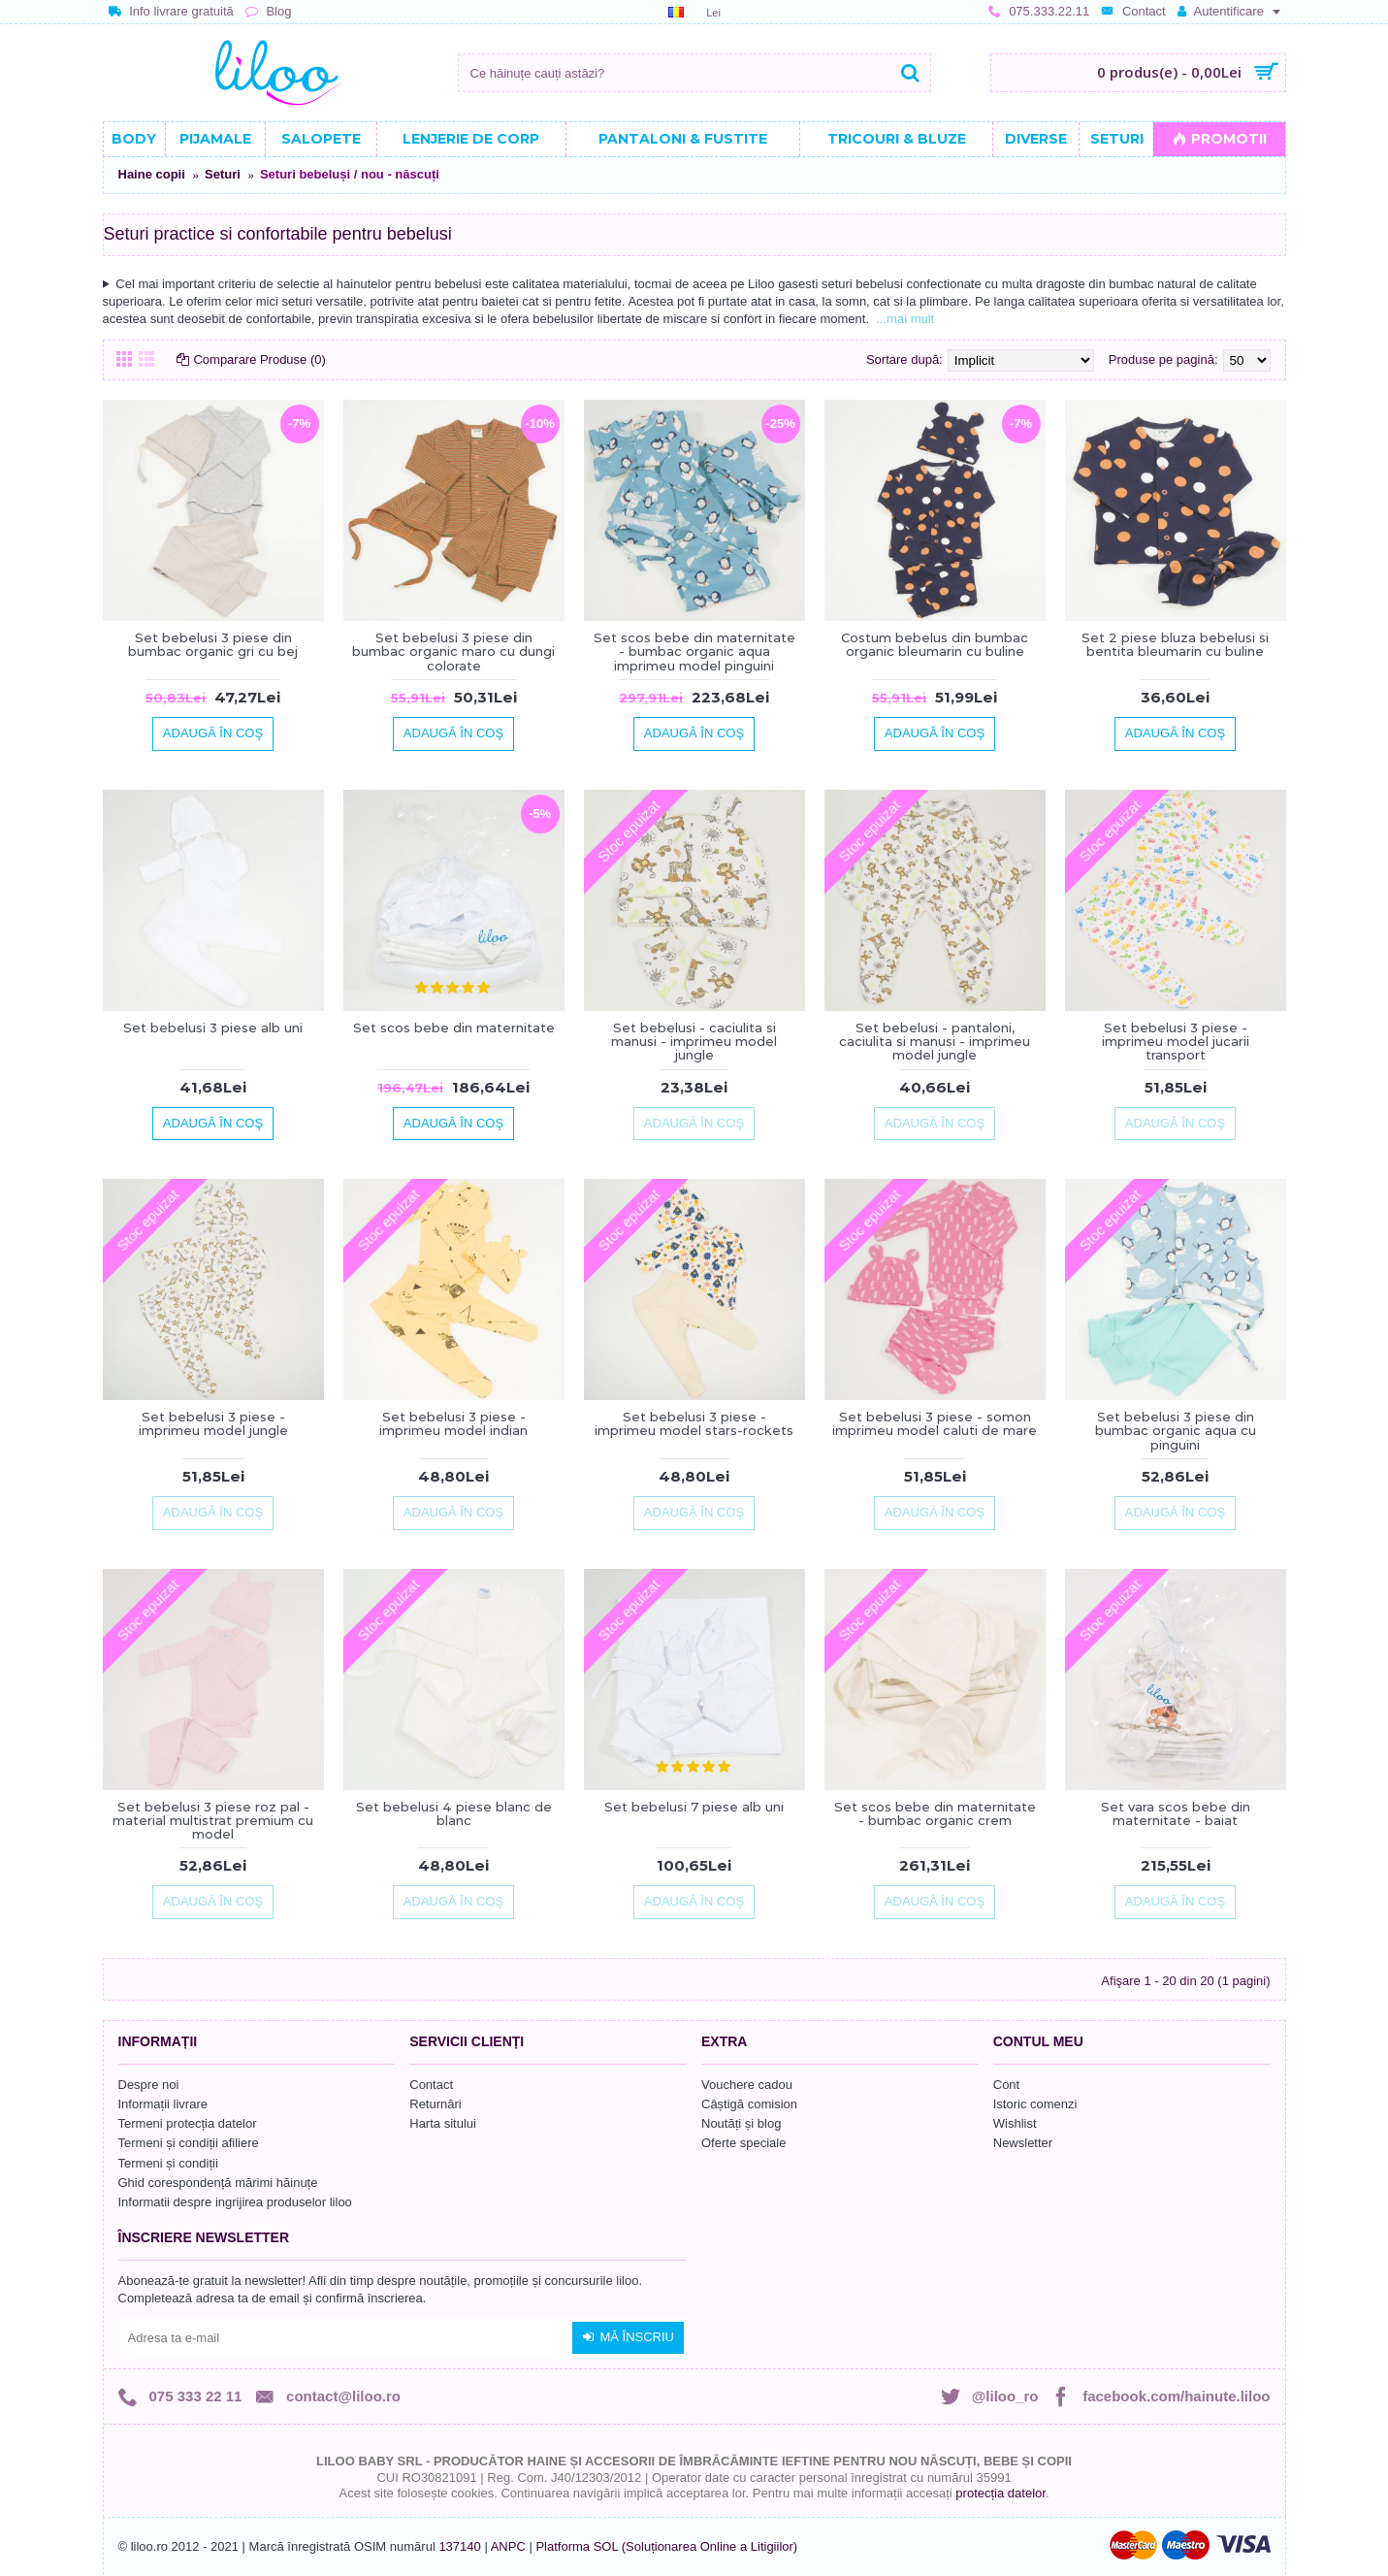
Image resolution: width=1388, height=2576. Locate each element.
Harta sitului (442, 2123)
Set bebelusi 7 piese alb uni (694, 1806)
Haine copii (151, 174)
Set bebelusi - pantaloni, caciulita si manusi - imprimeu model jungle (934, 1041)
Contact (431, 2084)
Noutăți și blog (741, 2123)
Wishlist (1015, 2123)
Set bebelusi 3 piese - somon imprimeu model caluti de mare (934, 1423)
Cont (1006, 2084)
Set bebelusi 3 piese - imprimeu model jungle (213, 1423)
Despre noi (148, 2084)
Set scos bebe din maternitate (454, 1027)
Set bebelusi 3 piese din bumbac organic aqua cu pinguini (1175, 1430)
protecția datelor (1000, 2493)
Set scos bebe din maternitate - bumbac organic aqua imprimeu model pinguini (694, 651)
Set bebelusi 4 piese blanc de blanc (454, 1813)
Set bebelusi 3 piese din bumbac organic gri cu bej (213, 644)
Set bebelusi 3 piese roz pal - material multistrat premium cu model (213, 1820)
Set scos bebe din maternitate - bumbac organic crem (935, 1813)
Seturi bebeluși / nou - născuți (349, 174)
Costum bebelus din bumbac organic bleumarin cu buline (934, 644)
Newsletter (1022, 2143)
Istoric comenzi (1035, 2104)
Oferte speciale (743, 2143)
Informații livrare (163, 2104)
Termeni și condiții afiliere (188, 2143)
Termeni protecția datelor (187, 2123)
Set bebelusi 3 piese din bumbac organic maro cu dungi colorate (453, 651)
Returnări (435, 2104)
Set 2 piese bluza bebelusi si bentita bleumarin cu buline (1175, 644)
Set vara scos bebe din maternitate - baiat (1175, 1813)
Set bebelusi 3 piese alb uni (213, 1027)
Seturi (223, 174)
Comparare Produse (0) (260, 359)
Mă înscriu (628, 2337)
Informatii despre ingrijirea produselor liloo (235, 2202)
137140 (459, 2546)
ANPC (508, 2546)
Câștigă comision (749, 2104)
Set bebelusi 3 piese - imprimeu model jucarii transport (1175, 1041)
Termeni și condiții (168, 2163)
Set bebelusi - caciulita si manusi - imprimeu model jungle (694, 1041)
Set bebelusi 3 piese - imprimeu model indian (453, 1423)
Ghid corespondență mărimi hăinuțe (218, 2182)
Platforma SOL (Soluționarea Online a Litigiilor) (666, 2546)
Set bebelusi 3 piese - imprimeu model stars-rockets (694, 1423)
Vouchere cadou (746, 2084)
